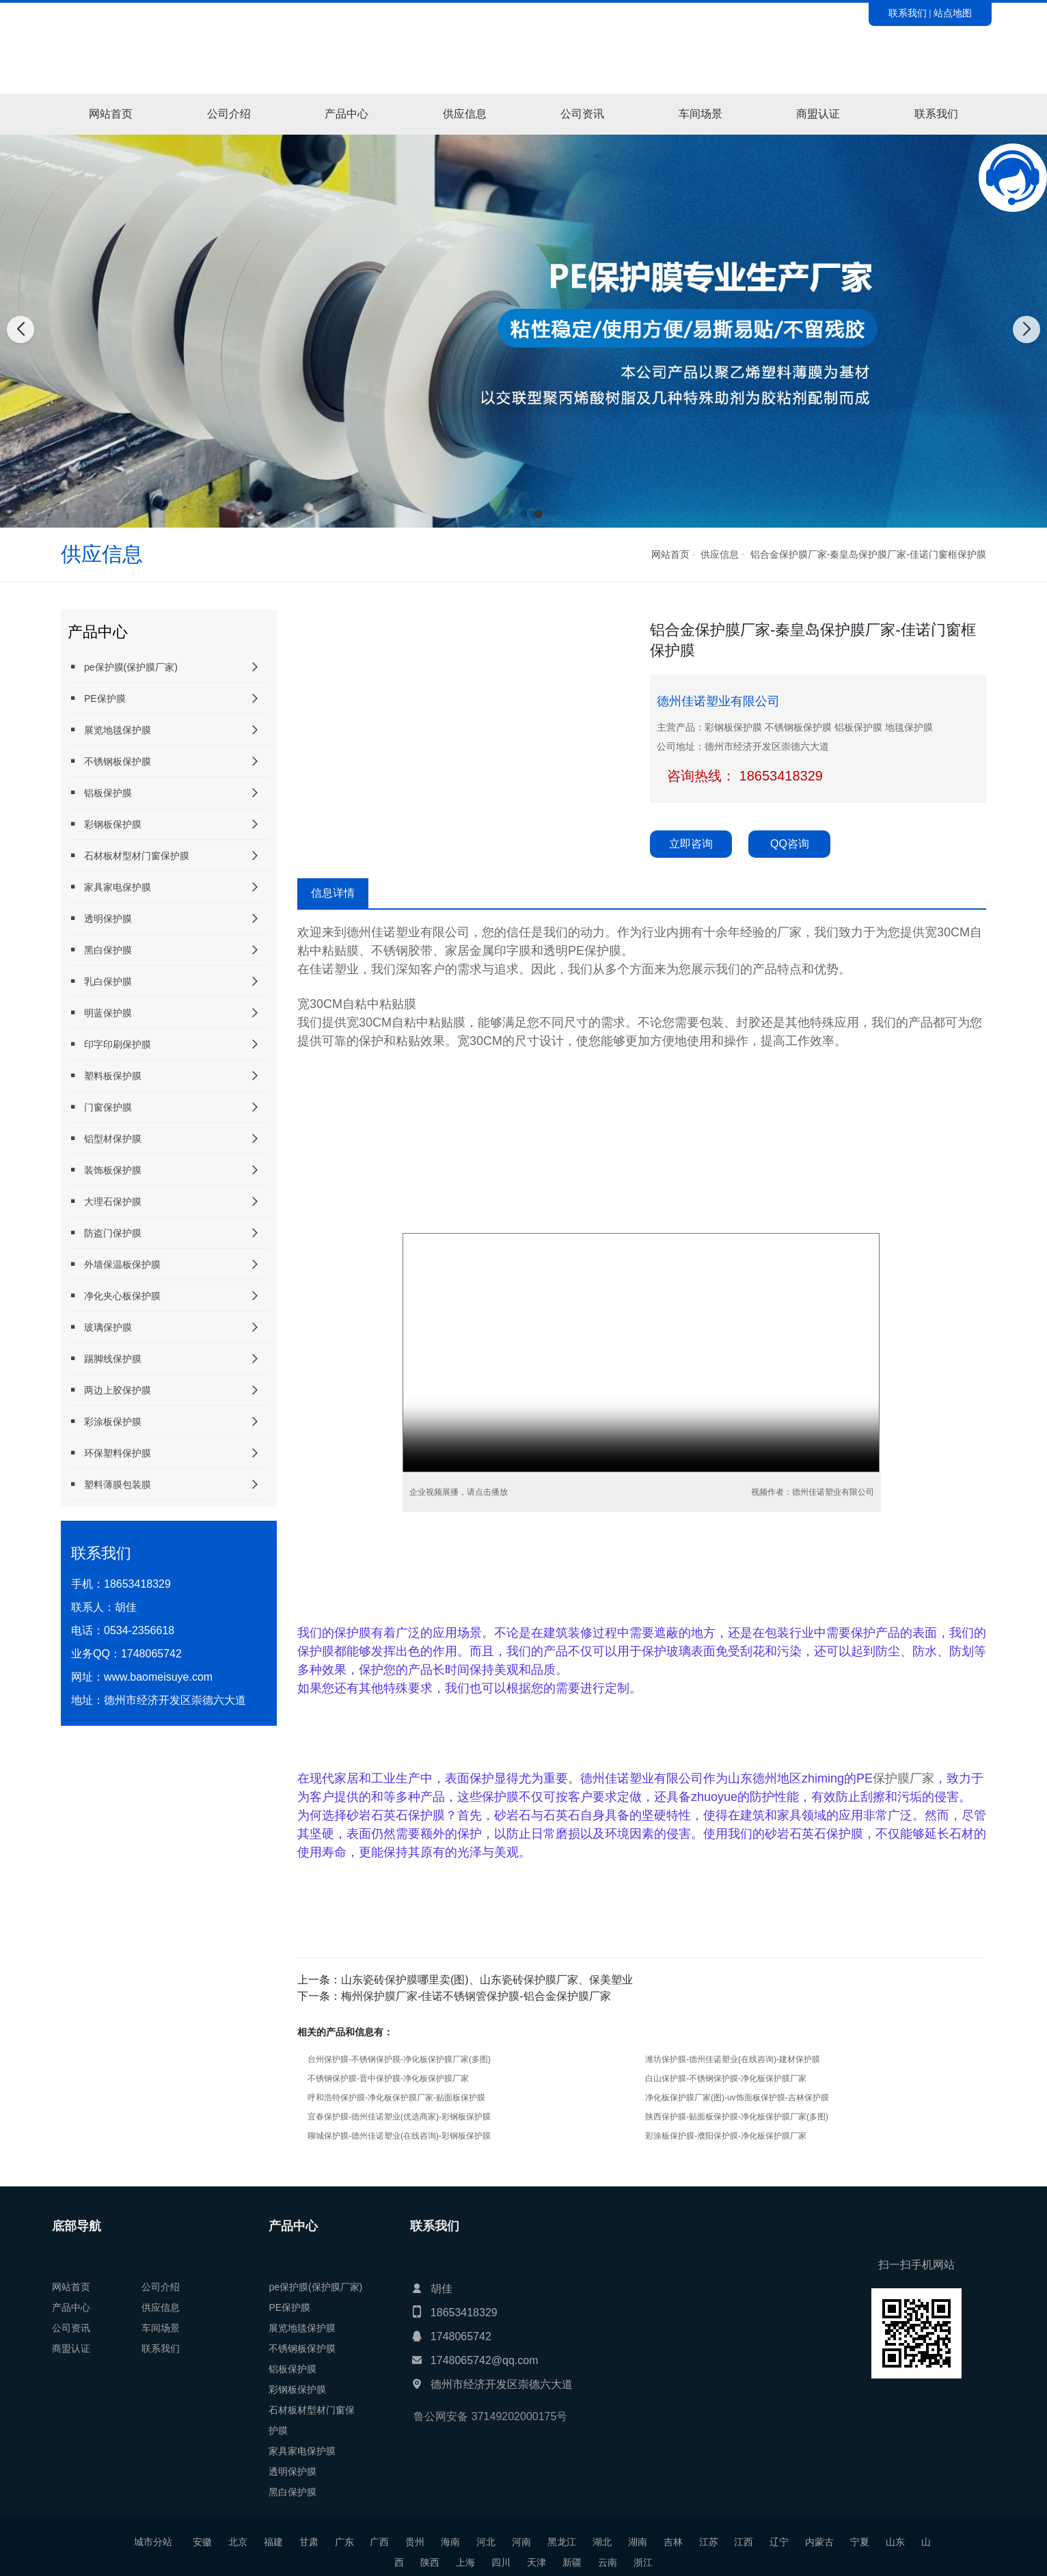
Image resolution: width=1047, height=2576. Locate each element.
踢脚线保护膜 (104, 1358)
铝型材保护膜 (104, 1138)
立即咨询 (691, 844)
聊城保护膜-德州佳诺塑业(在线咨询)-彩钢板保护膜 (399, 2136)
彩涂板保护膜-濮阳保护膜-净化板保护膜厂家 (725, 2136)
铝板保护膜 (100, 792)
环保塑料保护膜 (109, 1453)
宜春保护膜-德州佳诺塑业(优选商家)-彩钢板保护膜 (399, 2116)
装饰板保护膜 (104, 1170)
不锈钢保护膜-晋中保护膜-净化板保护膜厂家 (388, 2078)
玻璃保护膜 (100, 1327)
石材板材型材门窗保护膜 (128, 855)
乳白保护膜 (100, 981)
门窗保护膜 (100, 1107)
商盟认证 (818, 114)
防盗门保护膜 (104, 1232)
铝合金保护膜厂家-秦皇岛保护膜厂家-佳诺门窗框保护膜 (868, 554)
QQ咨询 (789, 844)
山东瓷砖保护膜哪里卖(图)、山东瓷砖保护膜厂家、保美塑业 (487, 1979)
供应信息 (465, 114)
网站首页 (111, 114)
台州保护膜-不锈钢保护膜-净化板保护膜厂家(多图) (399, 2059)
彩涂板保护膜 (104, 1421)
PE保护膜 (97, 698)
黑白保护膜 (100, 949)
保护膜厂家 (903, 1778)
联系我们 (907, 13)
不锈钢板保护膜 (109, 761)
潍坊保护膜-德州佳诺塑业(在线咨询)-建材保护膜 (732, 2059)
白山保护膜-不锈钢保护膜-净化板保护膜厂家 (725, 2078)
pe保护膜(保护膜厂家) (123, 667)
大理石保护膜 (104, 1201)
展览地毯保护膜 (109, 729)
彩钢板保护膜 (104, 824)
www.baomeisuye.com (158, 1677)
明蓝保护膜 (100, 1012)
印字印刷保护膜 (109, 1044)
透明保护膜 (100, 918)
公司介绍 (229, 114)
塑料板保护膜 (104, 1075)
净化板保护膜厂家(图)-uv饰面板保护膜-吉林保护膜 (737, 2097)
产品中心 (346, 114)
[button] (508, 514)
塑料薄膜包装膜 (109, 1484)
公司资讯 (582, 114)
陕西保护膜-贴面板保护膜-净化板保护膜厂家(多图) (736, 2116)
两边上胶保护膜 (109, 1390)
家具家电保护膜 (109, 887)
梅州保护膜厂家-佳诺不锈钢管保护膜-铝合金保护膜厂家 (476, 1996)
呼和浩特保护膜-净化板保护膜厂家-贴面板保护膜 (396, 2097)
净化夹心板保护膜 (114, 1295)
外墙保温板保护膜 (114, 1264)
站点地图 (953, 13)
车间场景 (700, 114)
